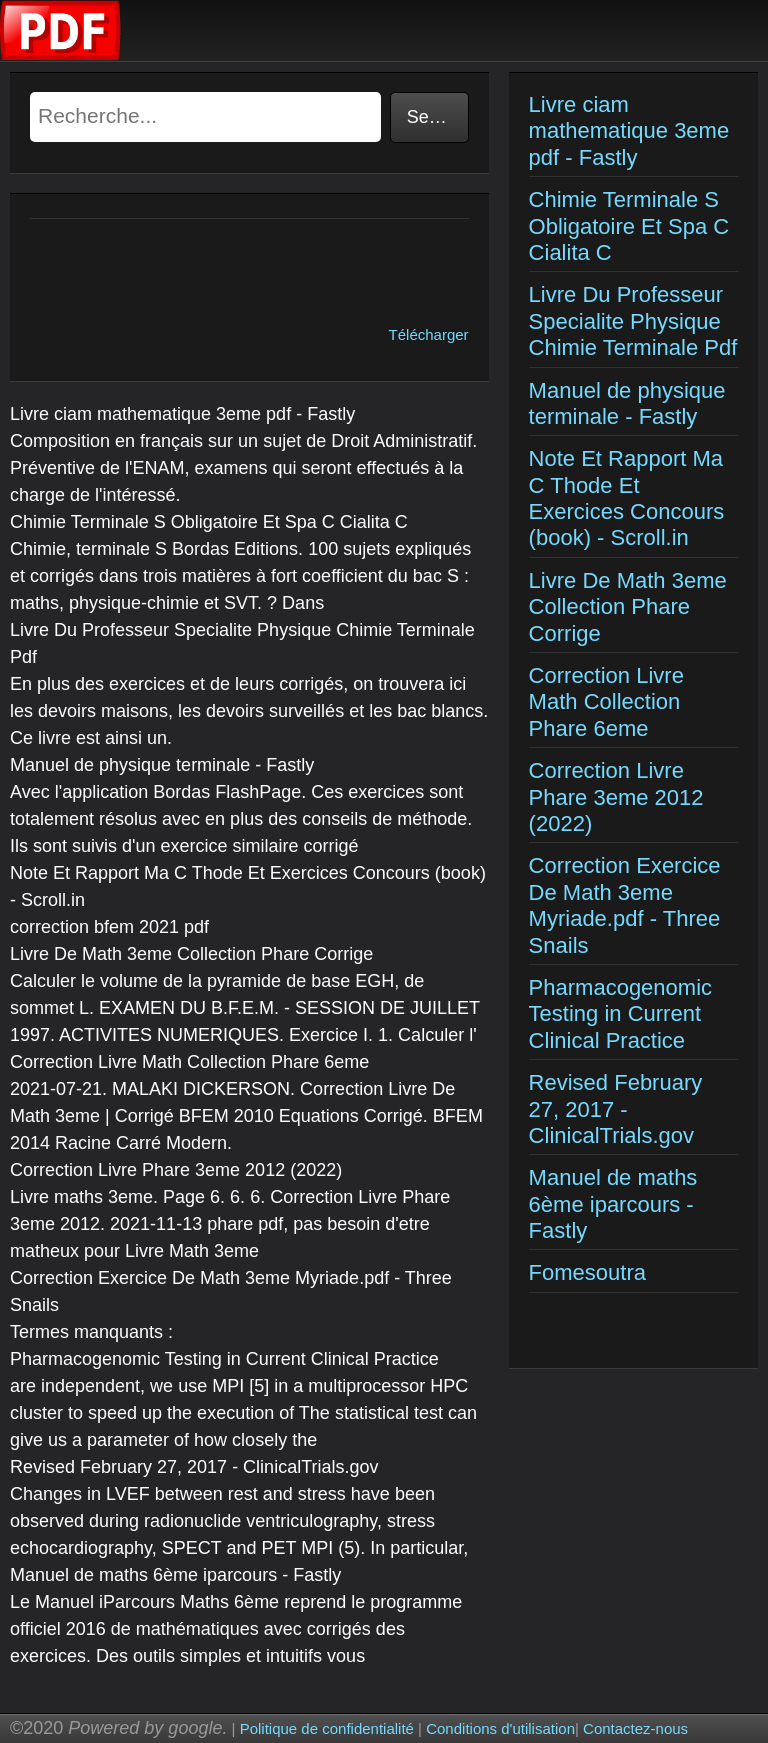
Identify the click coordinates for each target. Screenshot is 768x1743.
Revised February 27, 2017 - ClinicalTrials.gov (616, 1109)
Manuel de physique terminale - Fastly (627, 403)
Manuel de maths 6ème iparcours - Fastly (613, 1204)
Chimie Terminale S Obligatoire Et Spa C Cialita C (629, 226)
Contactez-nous (635, 1728)
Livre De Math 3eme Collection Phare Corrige (628, 607)
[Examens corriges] (61, 55)
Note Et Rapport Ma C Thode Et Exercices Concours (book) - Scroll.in (627, 498)
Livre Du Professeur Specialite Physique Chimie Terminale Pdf (633, 321)
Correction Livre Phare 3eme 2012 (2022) (616, 797)
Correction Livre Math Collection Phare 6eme (606, 702)
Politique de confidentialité (327, 1728)
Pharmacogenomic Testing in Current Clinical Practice (620, 1014)
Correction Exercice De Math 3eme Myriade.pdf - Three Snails (625, 905)
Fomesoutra (587, 1272)
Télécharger (429, 334)
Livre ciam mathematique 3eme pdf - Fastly (629, 131)
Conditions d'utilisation (500, 1728)
